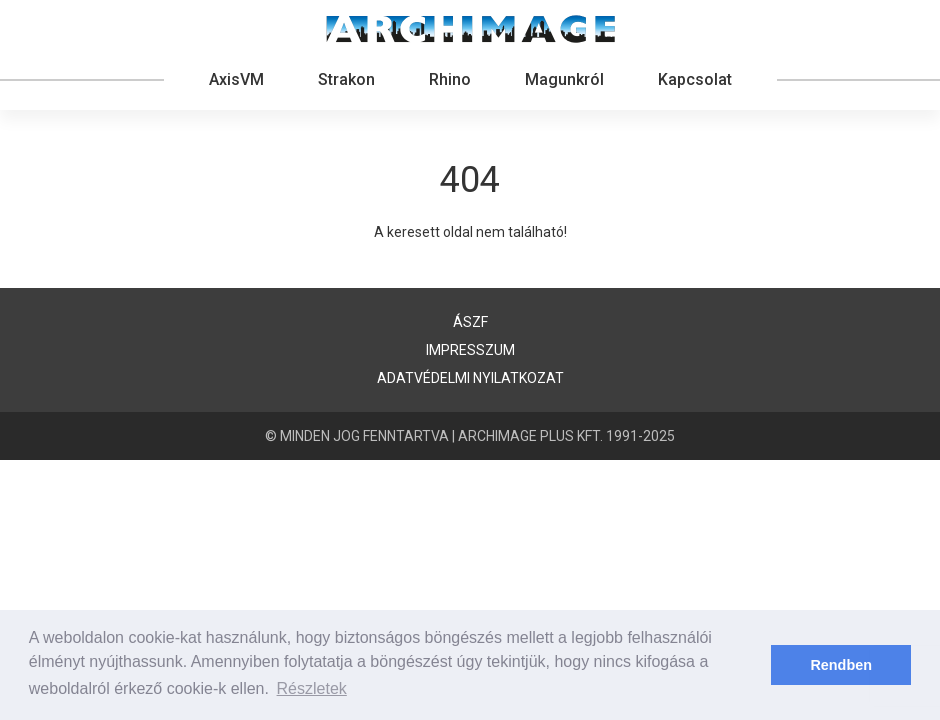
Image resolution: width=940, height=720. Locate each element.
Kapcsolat (695, 79)
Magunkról (564, 79)
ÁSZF (470, 322)
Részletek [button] (312, 688)
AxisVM (236, 79)
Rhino (450, 79)
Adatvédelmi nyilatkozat (470, 378)
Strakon (346, 79)
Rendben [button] (841, 665)
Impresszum (470, 350)
